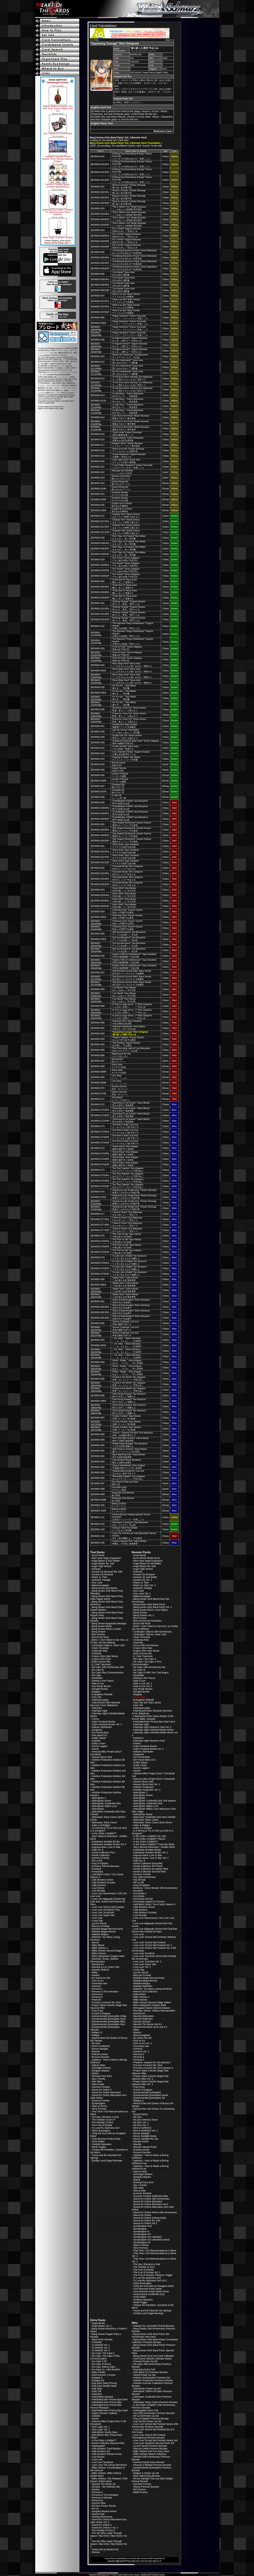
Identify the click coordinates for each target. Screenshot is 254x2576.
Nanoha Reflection (143, 2018)
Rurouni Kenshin (100, 2057)
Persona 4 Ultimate (102, 2497)
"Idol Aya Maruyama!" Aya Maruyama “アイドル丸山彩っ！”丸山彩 (128, 933)
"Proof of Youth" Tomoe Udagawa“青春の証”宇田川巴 (127, 648)
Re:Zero (96, 2043)
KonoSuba (97, 1871)
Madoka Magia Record (104, 1931)
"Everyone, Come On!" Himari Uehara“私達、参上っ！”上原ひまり (129, 709)
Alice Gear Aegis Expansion (106, 1558)
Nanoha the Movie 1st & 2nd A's (150, 2027)
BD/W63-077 (98, 1213)
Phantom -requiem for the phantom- (152, 2062)
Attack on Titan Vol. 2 (144, 1585)
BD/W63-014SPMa (96, 422)
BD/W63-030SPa (100, 586)
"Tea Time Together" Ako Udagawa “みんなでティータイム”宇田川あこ (128, 1169)
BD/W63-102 (98, 1524)
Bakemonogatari (100, 1585)
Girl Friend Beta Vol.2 (144, 1759)
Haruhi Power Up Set (144, 2375)
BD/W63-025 (98, 494)
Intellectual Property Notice (153, 2575)
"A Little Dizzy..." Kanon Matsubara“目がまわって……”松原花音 (127, 394)
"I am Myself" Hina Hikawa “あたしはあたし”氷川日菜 (124, 988)
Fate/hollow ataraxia (102, 2396)
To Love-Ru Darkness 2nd (105, 2127)
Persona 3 (97, 1988)
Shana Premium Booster (146, 2486)
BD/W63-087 (98, 1417)
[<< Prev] (94, 40)
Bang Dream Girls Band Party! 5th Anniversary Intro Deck (150, 2335)
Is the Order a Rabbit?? (104, 1833)
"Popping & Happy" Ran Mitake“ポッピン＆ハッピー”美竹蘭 (126, 758)
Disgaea (96, 1691)
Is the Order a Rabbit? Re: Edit (149, 1836)
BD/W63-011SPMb (96, 373)
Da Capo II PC (99, 2361)
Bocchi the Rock (100, 1637)
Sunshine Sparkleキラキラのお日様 (120, 493)
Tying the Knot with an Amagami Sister (153, 2286)
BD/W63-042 (98, 753)
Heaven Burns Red (102, 1757)
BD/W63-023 (98, 477)
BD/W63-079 (98, 1257)
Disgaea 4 (97, 2377)
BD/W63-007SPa (100, 301)
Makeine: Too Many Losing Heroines (152, 1988)
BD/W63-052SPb (100, 878)
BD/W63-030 (98, 581)
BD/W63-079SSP (100, 1273)
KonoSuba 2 (139, 1893)
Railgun (96, 2035)
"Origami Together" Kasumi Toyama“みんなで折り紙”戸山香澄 (128, 1038)
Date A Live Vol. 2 (142, 1683)
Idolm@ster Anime (101, 1800)
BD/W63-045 (98, 769)
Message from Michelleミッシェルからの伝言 (122, 471)
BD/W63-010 (98, 356)
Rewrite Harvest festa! (145, 2147)
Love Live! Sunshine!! (103, 1912)
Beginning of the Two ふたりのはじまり (121, 1055)
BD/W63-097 (98, 1483)
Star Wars (97, 2081)
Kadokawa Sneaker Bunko (106, 1841)
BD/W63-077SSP (100, 1230)
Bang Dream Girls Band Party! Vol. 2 (152, 1607)
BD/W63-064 (98, 1044)
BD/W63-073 (98, 1126)
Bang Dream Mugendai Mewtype (109, 1623)
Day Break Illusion (101, 1686)
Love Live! (97, 1918)
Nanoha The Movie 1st (104, 2484)
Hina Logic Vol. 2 (101, 2429)
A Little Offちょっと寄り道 (119, 796)
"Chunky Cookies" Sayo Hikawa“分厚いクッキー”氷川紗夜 (126, 1417)
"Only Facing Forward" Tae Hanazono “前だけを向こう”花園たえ (129, 1395)
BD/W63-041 (98, 748)
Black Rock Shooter (102, 2339)
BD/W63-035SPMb (96, 703)
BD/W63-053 (98, 889)
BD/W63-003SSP (100, 224)
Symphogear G (141, 2231)
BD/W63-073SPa (100, 1131)
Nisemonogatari (141, 2035)
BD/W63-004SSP (100, 246)
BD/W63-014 (98, 417)
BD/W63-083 (98, 1340)
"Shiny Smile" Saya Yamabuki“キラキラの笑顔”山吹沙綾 (125, 845)
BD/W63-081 (98, 1301)
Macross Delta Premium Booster (150, 2448)
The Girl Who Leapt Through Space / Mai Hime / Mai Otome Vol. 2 (108, 2544)
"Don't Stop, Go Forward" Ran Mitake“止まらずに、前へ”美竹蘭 (128, 537)
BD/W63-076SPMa (96, 1202)
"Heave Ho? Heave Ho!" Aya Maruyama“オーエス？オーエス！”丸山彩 (130, 356)
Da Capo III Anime (101, 2364)
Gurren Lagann (100, 1746)
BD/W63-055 (98, 933)
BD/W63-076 (98, 1191)
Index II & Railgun (101, 1825)
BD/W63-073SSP (100, 1142)
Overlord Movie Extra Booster (149, 2462)
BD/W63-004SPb (100, 241)
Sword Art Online (101, 2100)
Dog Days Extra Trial (144, 2369)
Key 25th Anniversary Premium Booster (154, 2413)
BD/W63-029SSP (100, 575)
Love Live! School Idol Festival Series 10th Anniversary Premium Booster (155, 2425)
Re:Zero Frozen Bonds (104, 2505)
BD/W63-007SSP (100, 312)
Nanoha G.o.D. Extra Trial (105, 1967)
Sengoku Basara (100, 2070)
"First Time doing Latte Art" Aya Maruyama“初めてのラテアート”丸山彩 (131, 1049)
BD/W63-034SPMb (96, 681)
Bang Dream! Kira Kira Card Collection (153, 2355)
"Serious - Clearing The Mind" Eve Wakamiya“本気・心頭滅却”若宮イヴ (132, 1434)
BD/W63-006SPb (100, 284)
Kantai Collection (101, 1855)
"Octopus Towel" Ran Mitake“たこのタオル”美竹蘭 (124, 1529)
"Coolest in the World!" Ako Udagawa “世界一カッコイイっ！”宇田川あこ (128, 1378)
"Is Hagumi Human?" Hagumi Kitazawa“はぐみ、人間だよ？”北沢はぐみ (129, 339)
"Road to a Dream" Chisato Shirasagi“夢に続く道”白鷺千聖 (128, 186)
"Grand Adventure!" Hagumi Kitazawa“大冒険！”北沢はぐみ (129, 455)
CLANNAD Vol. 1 (101, 2345)
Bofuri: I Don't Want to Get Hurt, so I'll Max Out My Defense (109, 1641)
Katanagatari (98, 2445)
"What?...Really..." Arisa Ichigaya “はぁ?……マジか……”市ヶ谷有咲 (127, 1361)
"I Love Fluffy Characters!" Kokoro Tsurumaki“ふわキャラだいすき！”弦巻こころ (132, 466)
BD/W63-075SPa (100, 1175)
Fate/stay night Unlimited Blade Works (153, 1729)
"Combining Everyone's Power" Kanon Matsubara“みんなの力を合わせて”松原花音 (134, 251)
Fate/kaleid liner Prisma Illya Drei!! (110, 2399)
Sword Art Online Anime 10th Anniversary (155, 2212)
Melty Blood (98, 1945)
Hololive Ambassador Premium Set (151, 2377)
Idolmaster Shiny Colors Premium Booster (155, 2402)
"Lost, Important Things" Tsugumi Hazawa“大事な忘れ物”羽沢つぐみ (131, 753)
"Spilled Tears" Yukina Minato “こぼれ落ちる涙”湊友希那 (125, 1278)
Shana (95, 2073)
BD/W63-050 (98, 824)
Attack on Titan (99, 1577)
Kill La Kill (97, 1860)
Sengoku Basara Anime (104, 2511)
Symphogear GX (142, 2234)
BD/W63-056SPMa (96, 961)
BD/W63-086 (98, 1395)
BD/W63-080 (98, 1279)
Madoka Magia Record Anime (107, 1928)
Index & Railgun (141, 1825)
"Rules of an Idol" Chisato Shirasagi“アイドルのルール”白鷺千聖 (128, 450)
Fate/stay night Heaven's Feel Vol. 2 (152, 1727)
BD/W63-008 (98, 317)
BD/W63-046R (98, 780)
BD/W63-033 (98, 648)
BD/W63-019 (98, 455)
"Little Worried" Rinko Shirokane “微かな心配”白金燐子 (126, 1461)
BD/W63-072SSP (100, 1120)
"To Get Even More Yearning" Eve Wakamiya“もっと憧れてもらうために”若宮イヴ (132, 378)
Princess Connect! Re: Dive (106, 2002)
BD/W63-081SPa (100, 1306)
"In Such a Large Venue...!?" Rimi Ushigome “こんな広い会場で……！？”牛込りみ (132, 1005)
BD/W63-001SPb (100, 172)
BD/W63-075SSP (100, 1186)
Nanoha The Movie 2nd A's (147, 2024)
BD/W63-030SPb (100, 592)
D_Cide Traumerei (101, 1664)
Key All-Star (139, 1879)
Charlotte (96, 1653)
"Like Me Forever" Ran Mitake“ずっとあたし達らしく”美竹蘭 (126, 731)
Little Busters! (99, 1885)
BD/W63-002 (98, 186)
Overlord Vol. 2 (141, 2051)
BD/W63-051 (98, 846)
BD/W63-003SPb (100, 219)
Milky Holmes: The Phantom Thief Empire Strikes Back (108, 2480)
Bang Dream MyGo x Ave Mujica (150, 1609)
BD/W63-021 (98, 466)
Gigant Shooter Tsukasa (104, 2413)
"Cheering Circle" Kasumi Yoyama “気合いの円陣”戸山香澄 (127, 911)
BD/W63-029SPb (100, 570)
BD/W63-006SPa (100, 279)
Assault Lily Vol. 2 (142, 1579)
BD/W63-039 (98, 737)
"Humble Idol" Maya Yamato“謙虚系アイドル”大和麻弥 (124, 725)
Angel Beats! (98, 2323)
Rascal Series (140, 2114)
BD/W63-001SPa (100, 164)
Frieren (95, 1719)
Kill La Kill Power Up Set (146, 2415)
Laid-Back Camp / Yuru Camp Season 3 (154, 1904)
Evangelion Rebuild (102, 1694)
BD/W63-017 (98, 445)
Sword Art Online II (102, 2525)
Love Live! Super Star (103, 1915)
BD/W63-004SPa (100, 235)
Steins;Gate (98, 2084)
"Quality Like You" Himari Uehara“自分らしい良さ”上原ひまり (127, 736)
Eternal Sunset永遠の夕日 (118, 764)
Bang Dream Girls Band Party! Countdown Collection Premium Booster (155, 2341)
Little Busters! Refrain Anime (107, 2454)
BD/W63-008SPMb (96, 334)
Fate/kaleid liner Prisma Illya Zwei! (110, 2410)
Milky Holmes (99, 1953)
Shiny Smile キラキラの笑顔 (119, 1065)
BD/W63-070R (98, 1093)
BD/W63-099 (98, 1494)
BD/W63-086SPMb (96, 1412)
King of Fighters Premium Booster (151, 2418)
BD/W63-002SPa (100, 192)
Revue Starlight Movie (145, 2136)
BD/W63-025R (98, 499)
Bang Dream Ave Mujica (104, 1588)
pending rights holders (65, 397)
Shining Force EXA (102, 2076)
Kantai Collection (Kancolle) (147, 1863)
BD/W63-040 (98, 742)
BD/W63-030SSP (100, 597)
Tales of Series (99, 2106)
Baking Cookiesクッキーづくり (119, 1504)
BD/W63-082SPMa (96, 1328)
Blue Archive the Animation (147, 1620)
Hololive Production (143, 1787)
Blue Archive (98, 1634)
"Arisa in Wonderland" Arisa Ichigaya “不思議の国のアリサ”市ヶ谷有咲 (128, 1466)
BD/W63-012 (98, 378)
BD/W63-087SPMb (96, 1428)
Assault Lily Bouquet (102, 1574)
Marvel (95, 1942)
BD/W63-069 (98, 1077)
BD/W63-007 (98, 295)
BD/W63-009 (98, 339)
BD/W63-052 (98, 868)
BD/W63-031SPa (100, 608)
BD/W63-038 (98, 731)
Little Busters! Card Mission (106, 2448)
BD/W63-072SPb (100, 1115)
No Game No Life (101, 1978)
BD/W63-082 (98, 1323)
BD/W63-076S (98, 1197)
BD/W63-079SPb (100, 1268)
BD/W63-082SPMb (96, 1334)
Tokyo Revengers (101, 2130)
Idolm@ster (98, 1808)
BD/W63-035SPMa (96, 698)
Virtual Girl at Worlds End (105, 2549)
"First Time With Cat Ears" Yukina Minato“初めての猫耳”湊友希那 (130, 1439)
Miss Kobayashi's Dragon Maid (108, 1956)
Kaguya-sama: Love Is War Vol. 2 (150, 1858)
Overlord (96, 1986)
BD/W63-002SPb (100, 197)
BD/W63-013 (98, 395)
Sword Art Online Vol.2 (145, 2223)
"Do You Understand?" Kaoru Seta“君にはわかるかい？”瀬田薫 (127, 361)
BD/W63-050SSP (100, 840)
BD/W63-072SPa (100, 1109)
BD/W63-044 (98, 764)
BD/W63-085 (98, 1378)
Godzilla (96, 1740)
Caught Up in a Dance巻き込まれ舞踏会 (122, 504)
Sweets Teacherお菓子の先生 (119, 769)
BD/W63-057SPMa (96, 978)
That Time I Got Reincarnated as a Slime (154, 2250)
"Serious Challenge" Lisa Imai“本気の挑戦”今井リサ (125, 1322)
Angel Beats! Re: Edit (103, 1563)
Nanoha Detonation (143, 2016)
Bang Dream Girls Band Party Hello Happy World (106, 1597)
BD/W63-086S (98, 1401)
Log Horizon (98, 1888)
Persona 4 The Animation (105, 1991)
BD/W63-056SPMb (96, 967)
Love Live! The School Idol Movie (109, 2465)
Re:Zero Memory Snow (145, 2119)
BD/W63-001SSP (100, 180)
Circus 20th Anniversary (145, 1645)
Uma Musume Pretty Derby (106, 2138)
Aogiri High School (101, 1566)
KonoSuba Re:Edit (143, 1898)
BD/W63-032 (98, 626)
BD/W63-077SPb (100, 1224)
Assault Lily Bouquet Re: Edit (107, 1571)
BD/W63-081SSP (100, 1317)
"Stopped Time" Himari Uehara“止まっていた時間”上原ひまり (126, 515)
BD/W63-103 (98, 1529)
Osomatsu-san (99, 1983)
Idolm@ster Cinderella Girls (106, 1803)
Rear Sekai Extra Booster (146, 2475)
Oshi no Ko (97, 1980)
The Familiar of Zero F (103, 2119)
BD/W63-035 (98, 687)
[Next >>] (170, 40)
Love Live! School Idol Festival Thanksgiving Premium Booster (149, 2436)
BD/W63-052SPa (100, 873)
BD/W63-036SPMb (96, 720)
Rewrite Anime (141, 2141)
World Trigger (99, 2147)
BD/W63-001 (98, 156)
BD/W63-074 (98, 1148)
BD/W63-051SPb (100, 857)
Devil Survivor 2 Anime (104, 2375)
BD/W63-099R (98, 1499)
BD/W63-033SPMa (96, 654)
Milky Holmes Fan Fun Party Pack (151, 2451)
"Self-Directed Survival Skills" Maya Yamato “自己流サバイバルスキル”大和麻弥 (131, 972)
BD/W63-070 (98, 1088)
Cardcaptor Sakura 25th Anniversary (152, 1631)
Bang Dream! (99, 1631)
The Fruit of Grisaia (102, 2125)
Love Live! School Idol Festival (108, 1907)
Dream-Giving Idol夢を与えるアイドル (121, 482)
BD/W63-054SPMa (96, 922)
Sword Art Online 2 (102, 2089)
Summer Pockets (101, 2087)
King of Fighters (100, 1863)
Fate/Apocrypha (100, 1699)
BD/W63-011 (98, 361)
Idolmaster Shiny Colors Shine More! (152, 1822)
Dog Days (97, 2388)
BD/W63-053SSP (100, 906)
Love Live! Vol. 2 (142, 1967)
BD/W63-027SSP (100, 532)
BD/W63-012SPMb (96, 389)
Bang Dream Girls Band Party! (149, 1604)
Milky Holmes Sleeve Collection (149, 2454)
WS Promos (139, 2489)
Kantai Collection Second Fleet (149, 1871)
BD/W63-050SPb (100, 835)
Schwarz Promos (142, 2484)
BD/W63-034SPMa (96, 676)
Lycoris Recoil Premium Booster (150, 2445)
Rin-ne (95, 2508)
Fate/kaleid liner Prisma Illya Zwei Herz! (154, 1721)
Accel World (98, 1555)
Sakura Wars (98, 2065)
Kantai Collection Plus (103, 1852)
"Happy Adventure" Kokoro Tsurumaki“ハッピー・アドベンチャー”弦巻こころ (130, 317)
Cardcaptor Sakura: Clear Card (108, 1645)
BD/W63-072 (98, 1104)
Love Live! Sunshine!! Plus (106, 1909)
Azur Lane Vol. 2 (142, 1593)
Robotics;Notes (100, 2054)
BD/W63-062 (98, 1033)
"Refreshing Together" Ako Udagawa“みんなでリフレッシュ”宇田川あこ (128, 1477)
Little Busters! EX (101, 2451)
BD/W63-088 (98, 1434)
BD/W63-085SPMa (96, 1384)
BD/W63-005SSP (100, 268)
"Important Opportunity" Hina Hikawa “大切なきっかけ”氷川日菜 (128, 1027)
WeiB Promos (140, 2492)
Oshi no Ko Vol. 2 (142, 2043)
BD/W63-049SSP (100, 818)
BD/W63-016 (98, 439)
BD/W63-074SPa (100, 1153)
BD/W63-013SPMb (96, 411)
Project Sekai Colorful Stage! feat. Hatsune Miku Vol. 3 (150, 2083)
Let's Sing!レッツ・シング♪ (119, 1076)
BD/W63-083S (98, 1345)
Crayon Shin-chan (101, 1659)
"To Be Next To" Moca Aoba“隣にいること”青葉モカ (124, 581)
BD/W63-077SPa (100, 1219)
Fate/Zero (97, 1708)
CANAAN (97, 2342)
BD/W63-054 (98, 911)
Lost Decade (98, 1890)
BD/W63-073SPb (100, 1137)
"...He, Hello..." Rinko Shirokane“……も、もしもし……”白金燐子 (127, 1339)
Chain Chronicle (100, 1648)
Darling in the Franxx (103, 1680)
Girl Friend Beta (100, 1732)
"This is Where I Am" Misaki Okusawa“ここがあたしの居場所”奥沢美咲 (129, 208)
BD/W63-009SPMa (96, 345)
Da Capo (96, 1675)
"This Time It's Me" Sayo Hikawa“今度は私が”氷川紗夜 (126, 1235)
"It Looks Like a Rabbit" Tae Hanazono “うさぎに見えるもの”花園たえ (129, 1257)
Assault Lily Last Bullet (145, 1577)
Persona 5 (97, 1997)
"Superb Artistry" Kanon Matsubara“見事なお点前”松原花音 (127, 439)
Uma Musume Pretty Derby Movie (151, 2291)
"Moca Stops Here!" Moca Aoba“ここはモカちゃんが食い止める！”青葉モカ (132, 664)
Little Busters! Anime (102, 1879)
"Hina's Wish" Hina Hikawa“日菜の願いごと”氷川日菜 (124, 889)
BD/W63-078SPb (100, 1246)
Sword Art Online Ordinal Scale (149, 2217)
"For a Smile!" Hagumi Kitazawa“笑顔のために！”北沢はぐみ (126, 229)
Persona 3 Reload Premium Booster (152, 2465)
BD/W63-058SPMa (96, 994)
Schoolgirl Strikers (101, 2067)
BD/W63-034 (98, 665)
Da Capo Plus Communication (108, 1672)
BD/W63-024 (98, 483)
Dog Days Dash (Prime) (104, 2383)
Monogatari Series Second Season (151, 2008)
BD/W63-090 (98, 1445)
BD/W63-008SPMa (96, 328)
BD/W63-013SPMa (96, 406)
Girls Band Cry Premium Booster (150, 2372)
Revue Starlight (100, 2048)
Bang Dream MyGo (102, 1626)
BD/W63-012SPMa (96, 384)
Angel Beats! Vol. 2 (102, 2325)
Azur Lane (97, 1582)
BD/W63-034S (98, 670)
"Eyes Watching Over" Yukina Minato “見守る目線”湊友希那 (128, 1455)
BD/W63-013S (98, 400)
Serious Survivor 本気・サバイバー (120, 1087)
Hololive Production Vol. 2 (146, 1789)
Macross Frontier (101, 1926)
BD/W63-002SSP (100, 203)
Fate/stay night (99, 1710)
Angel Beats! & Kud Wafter (106, 1560)
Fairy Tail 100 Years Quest (147, 1702)
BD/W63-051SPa (100, 851)
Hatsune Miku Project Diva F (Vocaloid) (154, 1778)
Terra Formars (99, 2108)
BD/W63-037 (98, 726)
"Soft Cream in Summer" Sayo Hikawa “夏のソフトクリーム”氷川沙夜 (129, 1450)
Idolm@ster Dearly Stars (105, 2432)
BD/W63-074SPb (100, 1159)
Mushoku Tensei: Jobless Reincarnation (104, 1960)
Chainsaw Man (100, 1650)
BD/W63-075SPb (100, 1180)
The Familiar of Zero (102, 2122)
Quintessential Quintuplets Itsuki (109, 2018)
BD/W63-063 (98, 1039)
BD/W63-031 (98, 603)
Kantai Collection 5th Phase (147, 1866)
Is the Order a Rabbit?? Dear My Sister (153, 1844)
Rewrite (96, 2051)
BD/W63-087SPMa (96, 1423)
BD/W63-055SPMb (96, 950)
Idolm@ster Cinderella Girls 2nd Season (154, 1800)
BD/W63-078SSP (100, 1252)
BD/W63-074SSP (100, 1164)
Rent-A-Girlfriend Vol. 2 (145, 2130)
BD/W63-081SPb (100, 1312)
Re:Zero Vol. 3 (141, 2125)
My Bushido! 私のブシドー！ (119, 1060)
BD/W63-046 (98, 775)
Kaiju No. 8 (97, 1849)
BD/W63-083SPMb (96, 1356)
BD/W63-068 (98, 1066)
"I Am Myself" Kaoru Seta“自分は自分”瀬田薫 (123, 273)
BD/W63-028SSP (100, 554)
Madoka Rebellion (142, 1986)
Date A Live (98, 1683)
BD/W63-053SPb (100, 900)
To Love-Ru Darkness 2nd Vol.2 (150, 2280)
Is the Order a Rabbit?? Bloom (149, 1838)
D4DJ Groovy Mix (101, 1661)
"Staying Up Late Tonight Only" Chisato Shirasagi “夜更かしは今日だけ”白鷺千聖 (134, 1191)
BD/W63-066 (98, 1055)
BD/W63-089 (98, 1439)
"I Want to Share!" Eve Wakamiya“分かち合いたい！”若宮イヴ (127, 1213)
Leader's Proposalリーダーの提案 (120, 774)
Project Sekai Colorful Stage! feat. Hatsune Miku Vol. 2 (150, 2077)
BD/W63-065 (98, 1049)
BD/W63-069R (98, 1082)
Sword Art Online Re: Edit (146, 2220)
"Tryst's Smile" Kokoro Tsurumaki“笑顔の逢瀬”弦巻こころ (127, 433)
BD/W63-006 (98, 273)
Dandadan (97, 1678)
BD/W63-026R (98, 510)
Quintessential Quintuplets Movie (150, 2095)
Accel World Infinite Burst (146, 1558)
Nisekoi (96, 1975)
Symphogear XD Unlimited (147, 2237)
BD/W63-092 (98, 1456)
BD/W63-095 (98, 1472)
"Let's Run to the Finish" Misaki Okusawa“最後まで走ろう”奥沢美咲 (130, 417)
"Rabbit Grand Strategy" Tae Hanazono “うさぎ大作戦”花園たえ (129, 1444)
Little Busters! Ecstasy (103, 1882)
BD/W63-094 (98, 1467)
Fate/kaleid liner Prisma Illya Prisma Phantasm (106, 2406)
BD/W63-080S (98, 1284)
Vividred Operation (101, 2144)
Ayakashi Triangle (101, 1579)
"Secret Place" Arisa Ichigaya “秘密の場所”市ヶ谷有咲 (125, 1147)
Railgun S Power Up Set (146, 2473)
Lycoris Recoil (99, 1923)
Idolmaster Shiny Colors (104, 1822)
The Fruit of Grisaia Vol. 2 (146, 2272)
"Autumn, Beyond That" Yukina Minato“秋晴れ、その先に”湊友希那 (129, 1542)
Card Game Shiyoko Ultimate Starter (152, 2358)
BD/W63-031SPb (100, 614)
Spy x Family (98, 2078)
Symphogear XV (142, 2242)
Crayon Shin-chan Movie (105, 1656)
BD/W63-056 (98, 955)
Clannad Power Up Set (145, 2361)
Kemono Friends (100, 1858)
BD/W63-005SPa (100, 257)
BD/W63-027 (98, 515)
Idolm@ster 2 (99, 1798)
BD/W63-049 (98, 802)
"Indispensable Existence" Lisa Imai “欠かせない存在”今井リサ (128, 1472)
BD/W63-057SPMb (96, 983)
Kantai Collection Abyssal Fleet (108, 2443)
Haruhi (95, 1748)
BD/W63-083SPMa (96, 1351)
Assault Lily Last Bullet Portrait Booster (153, 2325)
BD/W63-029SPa (100, 565)
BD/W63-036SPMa (96, 715)
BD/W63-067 (98, 1060)
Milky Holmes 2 (100, 1948)
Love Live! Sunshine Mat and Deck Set (153, 2443)
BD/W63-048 (98, 797)
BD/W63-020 (98, 461)
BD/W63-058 (98, 989)
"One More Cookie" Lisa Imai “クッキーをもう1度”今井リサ (125, 1125)
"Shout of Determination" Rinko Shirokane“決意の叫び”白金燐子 (131, 1301)
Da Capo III (98, 1669)
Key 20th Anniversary (144, 1877)
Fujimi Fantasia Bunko (103, 1721)
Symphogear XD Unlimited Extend (151, 2239)
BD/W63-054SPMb (96, 928)
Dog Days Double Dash (104, 2385)
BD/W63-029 (98, 559)
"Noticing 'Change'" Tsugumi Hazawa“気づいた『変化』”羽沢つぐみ (128, 602)
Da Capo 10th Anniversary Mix (108, 1667)
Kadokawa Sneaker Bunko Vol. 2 (109, 1844)
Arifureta (96, 1569)
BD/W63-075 (98, 1169)
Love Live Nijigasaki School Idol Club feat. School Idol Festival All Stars (107, 1901)
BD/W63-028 (98, 537)
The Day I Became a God (105, 2117)
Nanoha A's (98, 1964)
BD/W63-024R (98, 488)
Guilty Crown (98, 1743)
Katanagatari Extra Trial (145, 2410)
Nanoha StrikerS (100, 1969)
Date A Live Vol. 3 (142, 1686)
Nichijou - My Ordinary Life (106, 2486)
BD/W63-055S (98, 939)
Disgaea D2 (98, 2380)
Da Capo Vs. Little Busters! (106, 2369)
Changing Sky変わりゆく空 (118, 785)
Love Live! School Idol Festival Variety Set (155, 2440)
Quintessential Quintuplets (147, 2092)
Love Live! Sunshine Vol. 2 (147, 1961)
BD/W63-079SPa (100, 1263)
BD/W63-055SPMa (96, 944)
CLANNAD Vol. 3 (101, 2350)
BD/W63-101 (98, 1517)
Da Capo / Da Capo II (144, 1659)
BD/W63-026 (98, 505)
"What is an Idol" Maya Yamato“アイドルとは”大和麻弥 (126, 295)
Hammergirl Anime (57, 82)
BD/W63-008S (98, 323)
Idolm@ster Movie (142, 1814)
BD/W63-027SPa (100, 521)
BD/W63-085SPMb (96, 1390)
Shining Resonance (102, 2516)
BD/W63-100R (98, 1510)
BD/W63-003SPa (100, 213)
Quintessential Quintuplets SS (149, 2097)
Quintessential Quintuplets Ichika (109, 2016)
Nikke (95, 1972)
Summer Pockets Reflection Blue (150, 2196)
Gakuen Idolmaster (102, 1727)
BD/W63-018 (98, 450)
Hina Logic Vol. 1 (101, 2426)
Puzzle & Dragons (101, 2013)
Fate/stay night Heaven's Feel (149, 1740)
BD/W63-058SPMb (96, 1000)
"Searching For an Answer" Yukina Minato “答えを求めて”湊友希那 (131, 1104)
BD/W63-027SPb (100, 526)
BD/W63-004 (98, 230)
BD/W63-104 (98, 1536)
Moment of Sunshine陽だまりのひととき (121, 477)
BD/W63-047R (98, 791)
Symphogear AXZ (142, 2226)
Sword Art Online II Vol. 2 (105, 2527)
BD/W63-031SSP (100, 619)
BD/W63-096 (98, 1478)
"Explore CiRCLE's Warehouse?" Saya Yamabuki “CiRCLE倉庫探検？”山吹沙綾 (134, 955)
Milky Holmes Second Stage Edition (152, 2002)
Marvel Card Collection (145, 1991)
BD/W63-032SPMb (96, 641)
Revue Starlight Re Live (145, 2138)
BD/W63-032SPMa (96, 634)
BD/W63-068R (98, 1071)
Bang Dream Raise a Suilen (106, 1629)
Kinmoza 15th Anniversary (105, 1866)
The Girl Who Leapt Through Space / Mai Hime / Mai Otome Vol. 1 (108, 2536)
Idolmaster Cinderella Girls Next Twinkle (154, 1817)
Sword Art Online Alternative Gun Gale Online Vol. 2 (108, 2521)
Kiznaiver (97, 1868)
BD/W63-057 (98, 972)
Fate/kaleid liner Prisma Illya (106, 2402)
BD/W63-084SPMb (96, 1373)
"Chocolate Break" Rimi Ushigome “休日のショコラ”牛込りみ (127, 867)
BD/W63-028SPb (100, 548)
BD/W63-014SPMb (96, 428)
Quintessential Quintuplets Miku (108, 2021)
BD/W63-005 (98, 252)
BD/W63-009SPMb (96, 350)
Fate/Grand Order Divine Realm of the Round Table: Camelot (153, 1717)
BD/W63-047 (98, 786)
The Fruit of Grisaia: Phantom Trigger (153, 2275)
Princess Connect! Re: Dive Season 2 (153, 2067)
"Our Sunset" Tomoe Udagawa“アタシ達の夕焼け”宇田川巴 (125, 559)
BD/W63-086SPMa (96, 1406)
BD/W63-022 (98, 472)
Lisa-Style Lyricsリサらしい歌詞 (119, 1488)
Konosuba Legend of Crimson (149, 1901)
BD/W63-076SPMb (96, 1208)
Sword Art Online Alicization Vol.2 (150, 2204)
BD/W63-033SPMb (96, 659)
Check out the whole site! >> (57, 243)
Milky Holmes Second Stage (106, 1950)
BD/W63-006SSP (100, 290)
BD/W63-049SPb (100, 813)
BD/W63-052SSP (100, 884)
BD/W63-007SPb (100, 306)
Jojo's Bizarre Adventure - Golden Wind (154, 1847)
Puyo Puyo (97, 2010)
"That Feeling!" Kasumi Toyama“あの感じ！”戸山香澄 (126, 1044)
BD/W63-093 (98, 1461)
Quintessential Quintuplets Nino (108, 2024)
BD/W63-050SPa (100, 829)
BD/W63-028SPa (100, 543)
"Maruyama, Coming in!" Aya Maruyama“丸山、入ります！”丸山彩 (130, 1523)
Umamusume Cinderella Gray (149, 2294)
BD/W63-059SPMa (96, 1011)
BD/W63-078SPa (100, 1241)
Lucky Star (97, 1920)
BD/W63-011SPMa (96, 367)
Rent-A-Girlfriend (101, 2046)
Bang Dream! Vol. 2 (143, 1615)
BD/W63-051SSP (100, 862)
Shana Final (98, 2514)
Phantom (96, 1999)
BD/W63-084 (98, 1362)
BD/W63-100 (98, 1505)
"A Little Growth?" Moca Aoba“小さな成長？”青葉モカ (125, 747)
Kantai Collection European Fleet (150, 1868)
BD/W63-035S (98, 692)
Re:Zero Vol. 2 (141, 2122)
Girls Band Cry (99, 1735)
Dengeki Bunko (100, 1689)
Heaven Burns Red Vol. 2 (146, 1784)
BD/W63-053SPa (100, 895)
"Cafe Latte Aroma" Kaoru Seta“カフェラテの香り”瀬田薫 (126, 461)
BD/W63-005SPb (100, 263)
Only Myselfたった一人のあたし (121, 1098)
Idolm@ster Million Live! (104, 1806)
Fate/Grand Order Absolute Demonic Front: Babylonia (105, 1704)
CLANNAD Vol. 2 (101, 2347)
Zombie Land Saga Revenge (107, 2160)
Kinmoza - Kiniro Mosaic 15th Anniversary (155, 1888)
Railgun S (97, 2032)
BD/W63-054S (98, 917)
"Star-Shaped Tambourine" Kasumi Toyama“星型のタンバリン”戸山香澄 (131, 824)
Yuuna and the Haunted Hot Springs (152, 2310)
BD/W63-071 (98, 1099)
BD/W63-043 (98, 758)
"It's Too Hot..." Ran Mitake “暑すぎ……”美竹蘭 (124, 687)
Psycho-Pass (99, 2503)
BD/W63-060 (98, 1022)
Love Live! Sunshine (144, 1953)
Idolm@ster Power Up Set (147, 2388)
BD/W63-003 (98, 208)
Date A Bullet (98, 2372)
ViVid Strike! (98, 2141)
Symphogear (98, 2103)
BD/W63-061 (98, 1028)
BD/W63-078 (98, 1235)
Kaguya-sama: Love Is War (106, 1847)
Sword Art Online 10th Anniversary (151, 2198)
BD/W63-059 (98, 1006)
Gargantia (97, 1729)
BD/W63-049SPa (100, 808)
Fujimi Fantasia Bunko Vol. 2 (107, 1724)
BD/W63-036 (98, 709)
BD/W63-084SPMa (96, 1367)
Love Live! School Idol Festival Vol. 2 (152, 1945)
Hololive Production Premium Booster (153, 2380)
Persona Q (97, 2500)
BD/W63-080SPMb (96, 1295)
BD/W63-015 (98, 434)
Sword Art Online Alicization (106, 2092)
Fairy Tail (96, 1697)
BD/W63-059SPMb (96, 1017)
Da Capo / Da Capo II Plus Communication (146, 1663)
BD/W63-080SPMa (96, 1290)
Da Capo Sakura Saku (103, 2366)
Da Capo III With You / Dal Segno (150, 1672)
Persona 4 (97, 1994)
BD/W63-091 (98, 1450)
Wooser (96, 2552)
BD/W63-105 (98, 1542)
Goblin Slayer (99, 1738)
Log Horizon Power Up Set (147, 2421)
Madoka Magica (100, 1934)
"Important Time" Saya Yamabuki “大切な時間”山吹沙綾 (127, 1022)
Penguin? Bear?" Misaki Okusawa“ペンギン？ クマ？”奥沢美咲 (127, 444)
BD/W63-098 (98, 1488)
